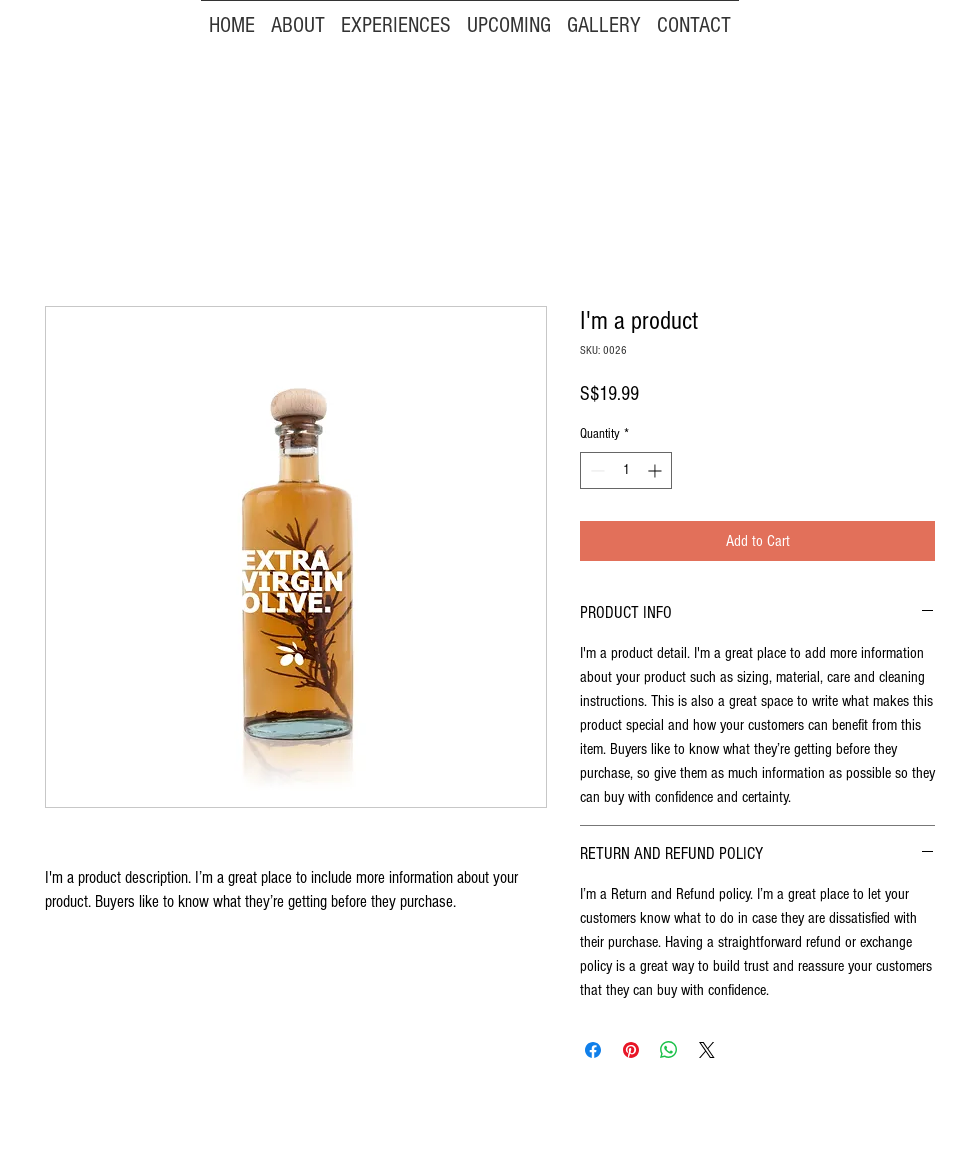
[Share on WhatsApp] (669, 1050)
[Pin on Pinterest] (631, 1050)
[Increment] (656, 470)
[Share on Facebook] (593, 1050)
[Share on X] (707, 1050)
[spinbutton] (626, 470)
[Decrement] (595, 470)
